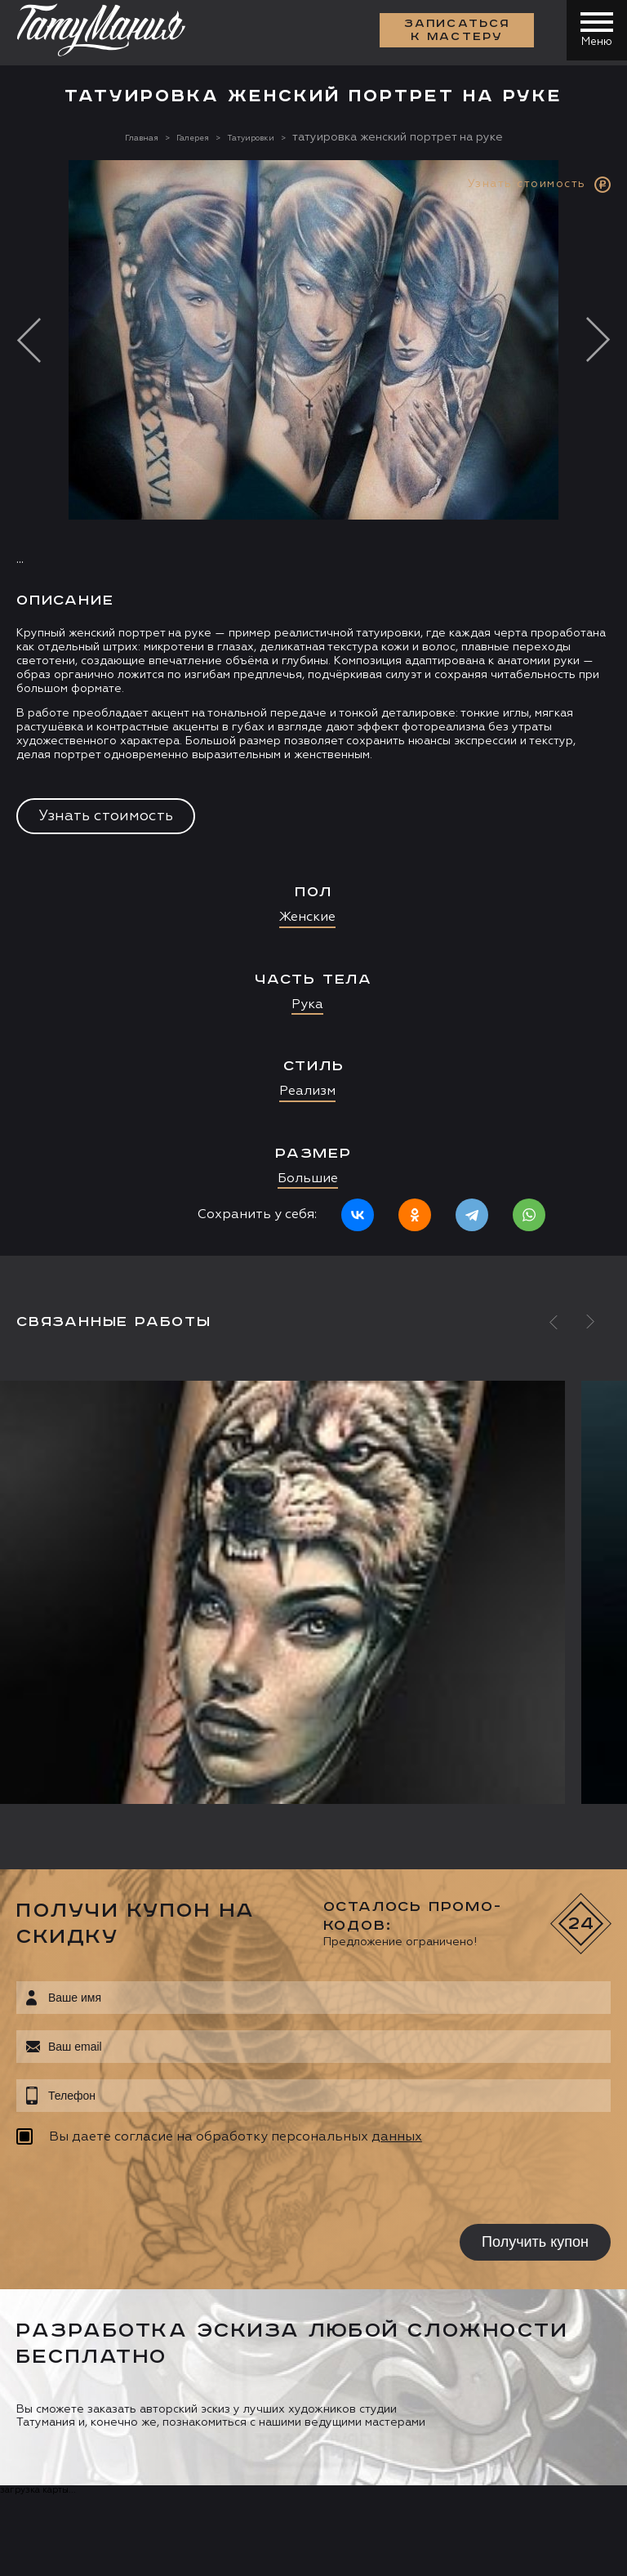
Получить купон (535, 2242)
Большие (308, 1178)
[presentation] (120, 2187)
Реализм (307, 1091)
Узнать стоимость (105, 816)
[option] (313, 708)
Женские (307, 917)
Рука (307, 1004)
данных (396, 2137)
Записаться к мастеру (452, 33)
